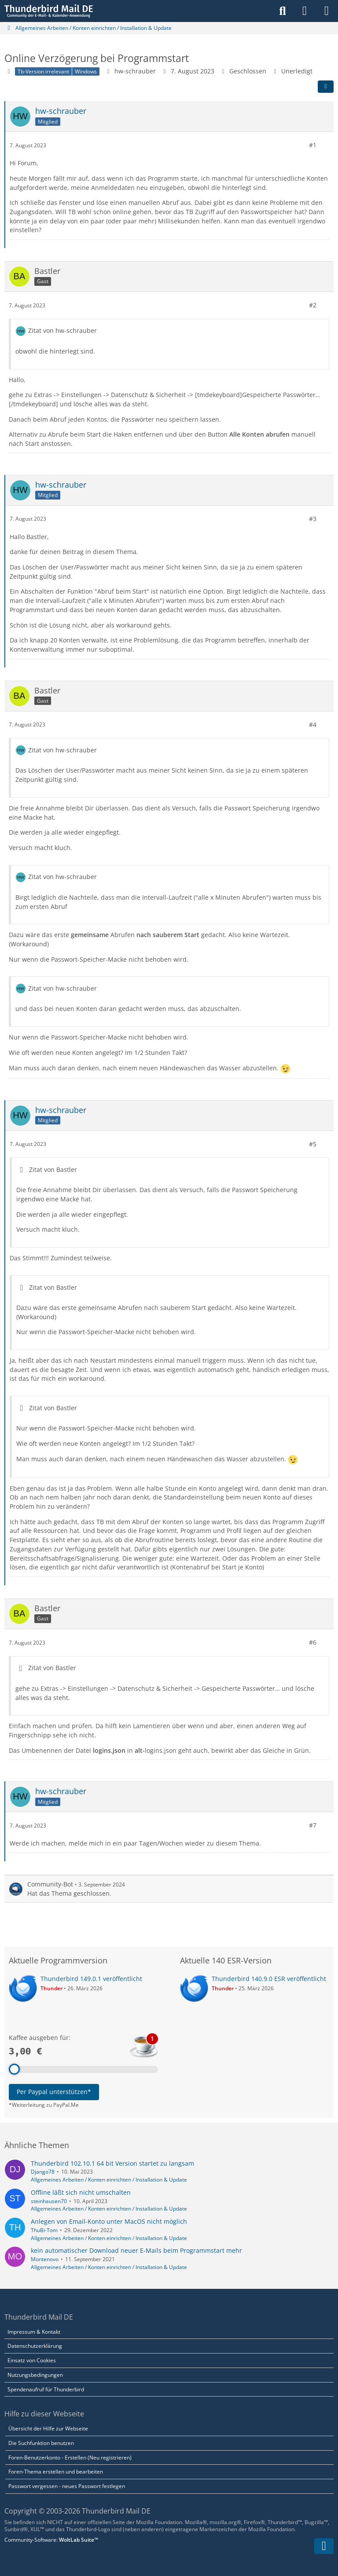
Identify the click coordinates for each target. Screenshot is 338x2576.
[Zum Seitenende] (324, 2546)
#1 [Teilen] (312, 145)
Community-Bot (50, 1884)
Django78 (43, 2171)
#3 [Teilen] (312, 518)
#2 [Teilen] (312, 305)
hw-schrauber (135, 71)
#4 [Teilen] (312, 724)
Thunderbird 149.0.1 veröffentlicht (91, 1978)
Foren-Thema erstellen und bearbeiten (55, 2471)
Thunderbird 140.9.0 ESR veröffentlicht (269, 1978)
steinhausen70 (49, 2201)
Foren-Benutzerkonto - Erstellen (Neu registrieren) (70, 2457)
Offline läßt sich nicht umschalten (81, 2192)
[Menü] (326, 11)
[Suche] (282, 11)
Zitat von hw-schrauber (62, 330)
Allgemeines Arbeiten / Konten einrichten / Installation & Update (109, 2179)
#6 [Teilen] (312, 1642)
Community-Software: (51, 2539)
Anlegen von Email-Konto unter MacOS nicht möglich (109, 2221)
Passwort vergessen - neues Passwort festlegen (66, 2486)
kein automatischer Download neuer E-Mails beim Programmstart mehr (136, 2250)
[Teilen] (326, 86)
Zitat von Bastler (53, 1169)
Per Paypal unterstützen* (54, 2091)
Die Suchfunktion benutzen (41, 2443)
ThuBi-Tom (44, 2230)
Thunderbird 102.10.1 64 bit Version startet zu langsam (112, 2163)
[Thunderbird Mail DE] (49, 11)
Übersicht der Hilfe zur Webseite (48, 2428)
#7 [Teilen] (312, 1825)
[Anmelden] (304, 11)
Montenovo (45, 2259)
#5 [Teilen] (312, 1143)
